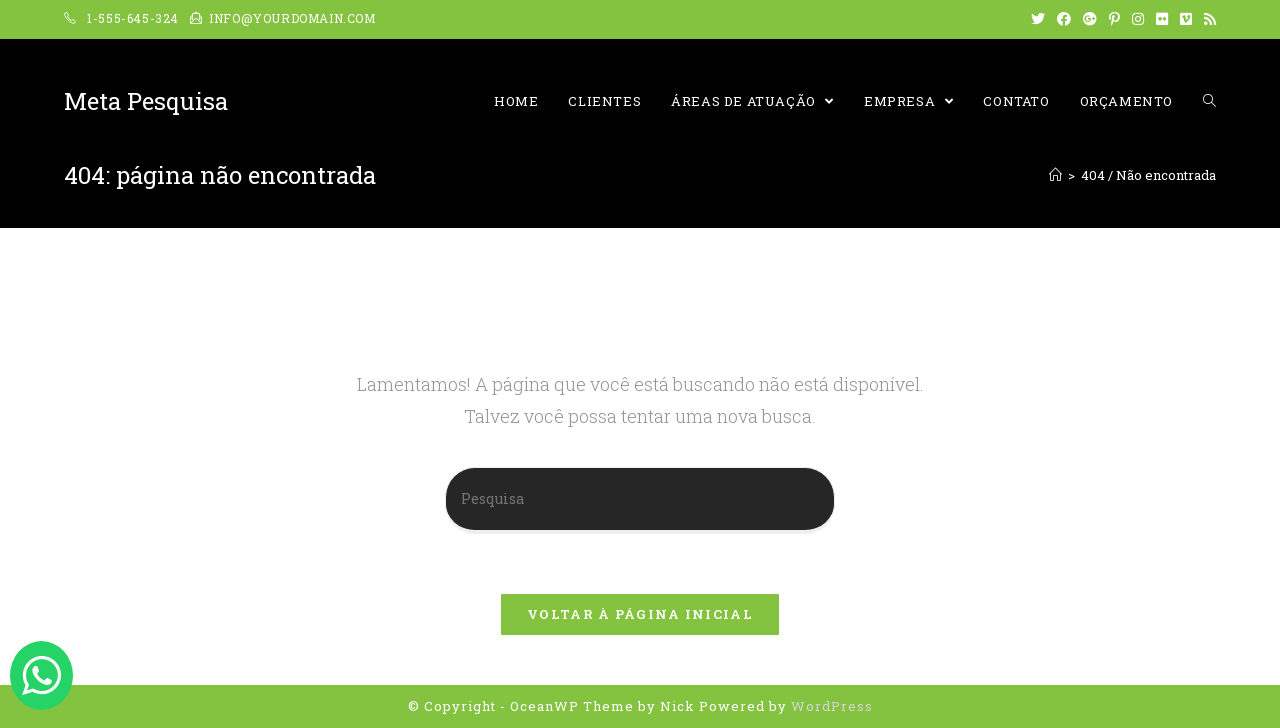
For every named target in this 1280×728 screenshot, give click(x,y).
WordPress (832, 706)
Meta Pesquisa (146, 101)
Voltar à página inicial (640, 614)
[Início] (1055, 175)
